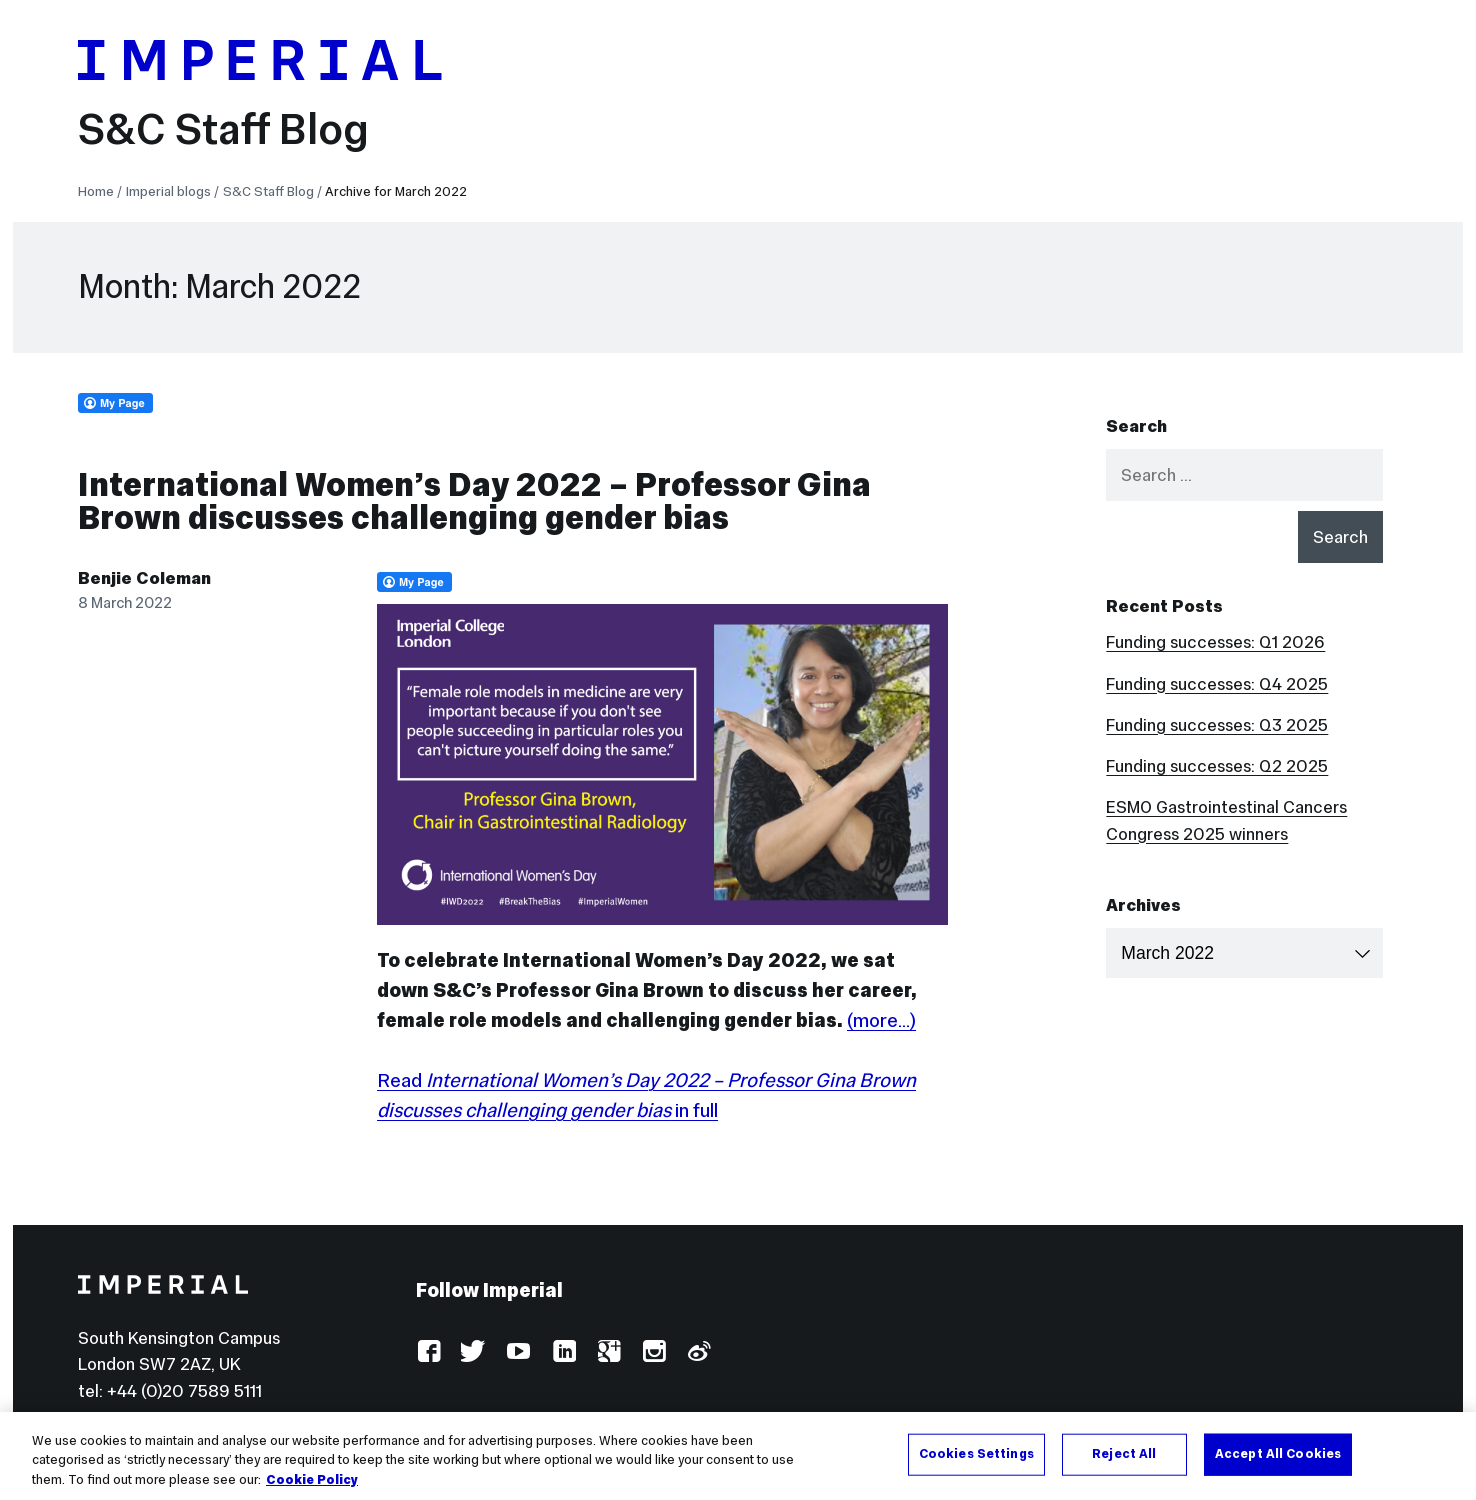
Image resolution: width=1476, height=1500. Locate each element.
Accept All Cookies (1278, 1460)
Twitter (473, 1352)
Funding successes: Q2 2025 (1217, 766)
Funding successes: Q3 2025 (1217, 725)
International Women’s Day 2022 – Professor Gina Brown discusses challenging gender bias (474, 501)
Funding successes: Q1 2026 (1215, 642)
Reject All (1124, 1460)
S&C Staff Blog (223, 129)
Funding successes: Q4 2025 (1217, 684)
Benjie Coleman (144, 578)
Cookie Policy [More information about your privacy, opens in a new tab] (312, 1486)
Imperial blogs (168, 191)
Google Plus (608, 1352)
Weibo (698, 1352)
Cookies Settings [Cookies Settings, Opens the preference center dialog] (976, 1460)
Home (96, 191)
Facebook (428, 1352)
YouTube (518, 1352)
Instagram (653, 1352)
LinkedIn (563, 1352)
